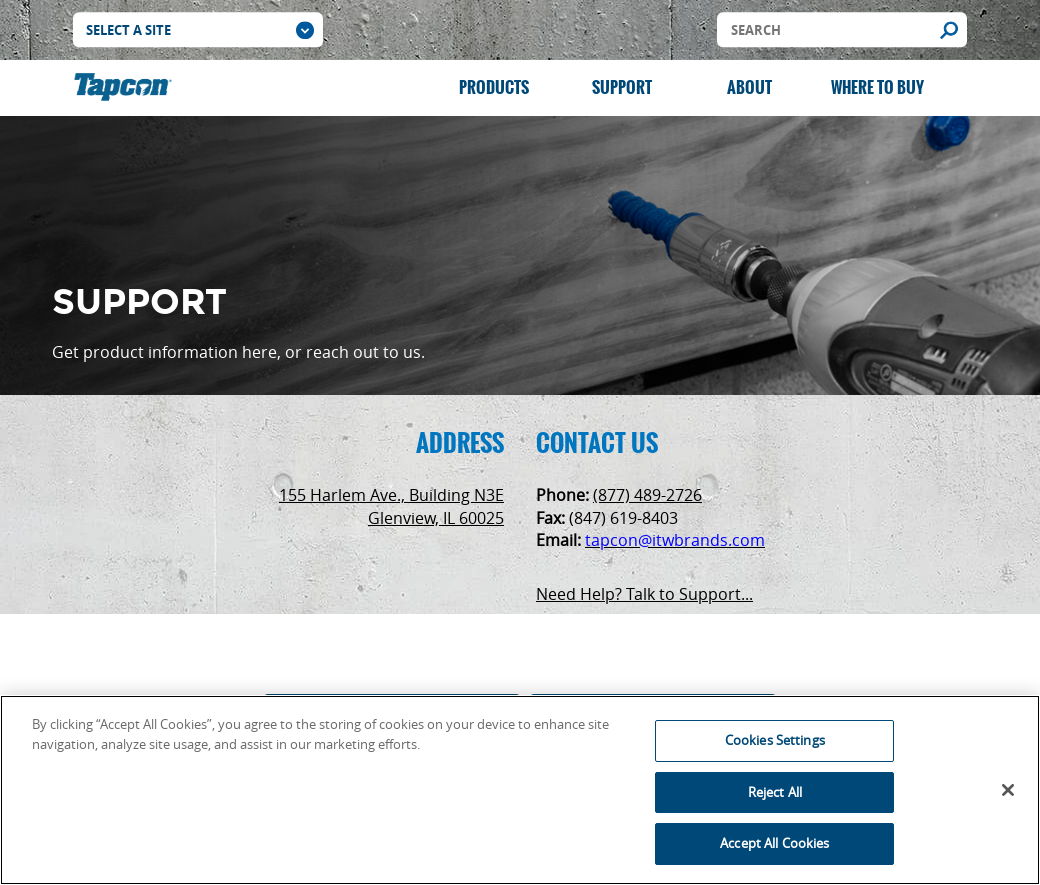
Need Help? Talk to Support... (644, 594)
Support (622, 87)
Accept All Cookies (774, 843)
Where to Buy (877, 87)
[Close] (1008, 790)
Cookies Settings (775, 740)
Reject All (775, 792)
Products (494, 87)
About (749, 87)
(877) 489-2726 (647, 495)
